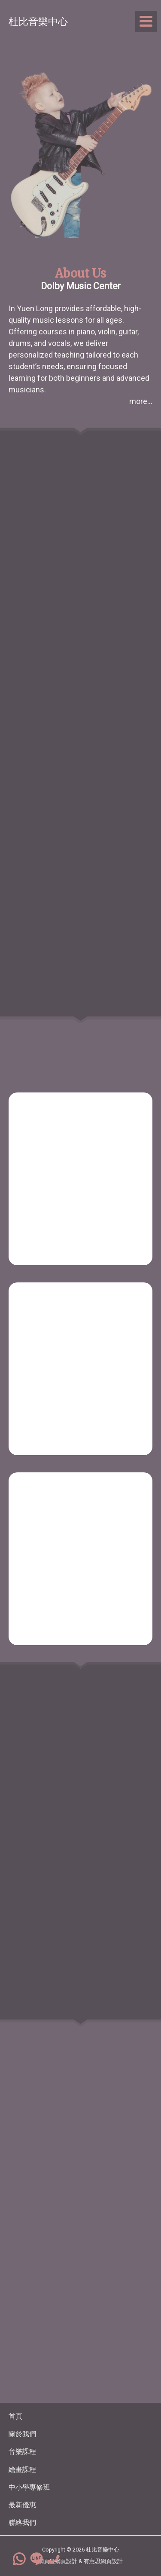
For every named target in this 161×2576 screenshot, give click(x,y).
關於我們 (22, 2434)
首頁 (15, 2416)
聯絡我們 (22, 2522)
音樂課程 (22, 2452)
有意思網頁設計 (103, 2561)
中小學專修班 (29, 2487)
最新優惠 (22, 2505)
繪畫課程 (22, 2470)
